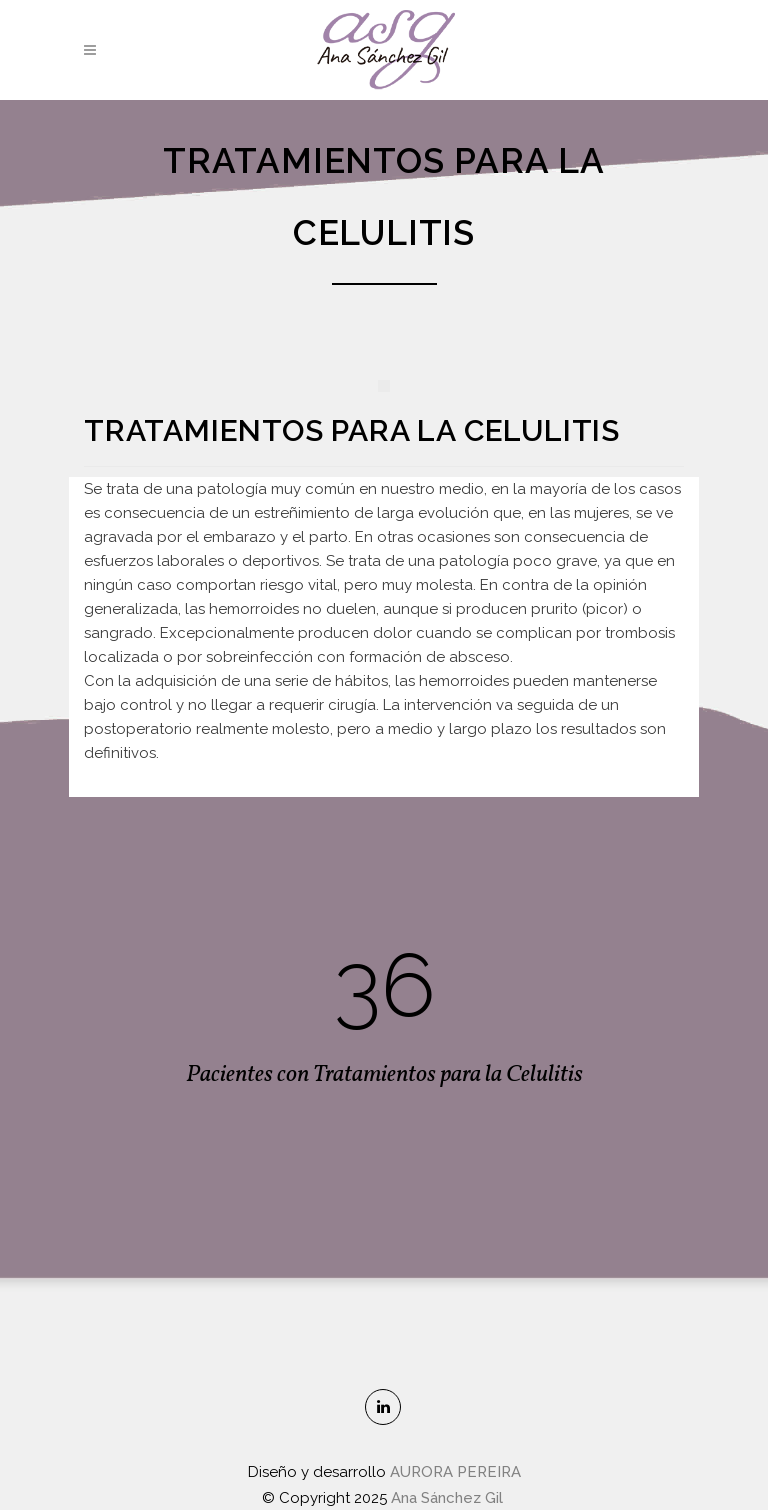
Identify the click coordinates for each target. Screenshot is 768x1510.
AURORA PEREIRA (455, 1472)
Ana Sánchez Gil (449, 1498)
